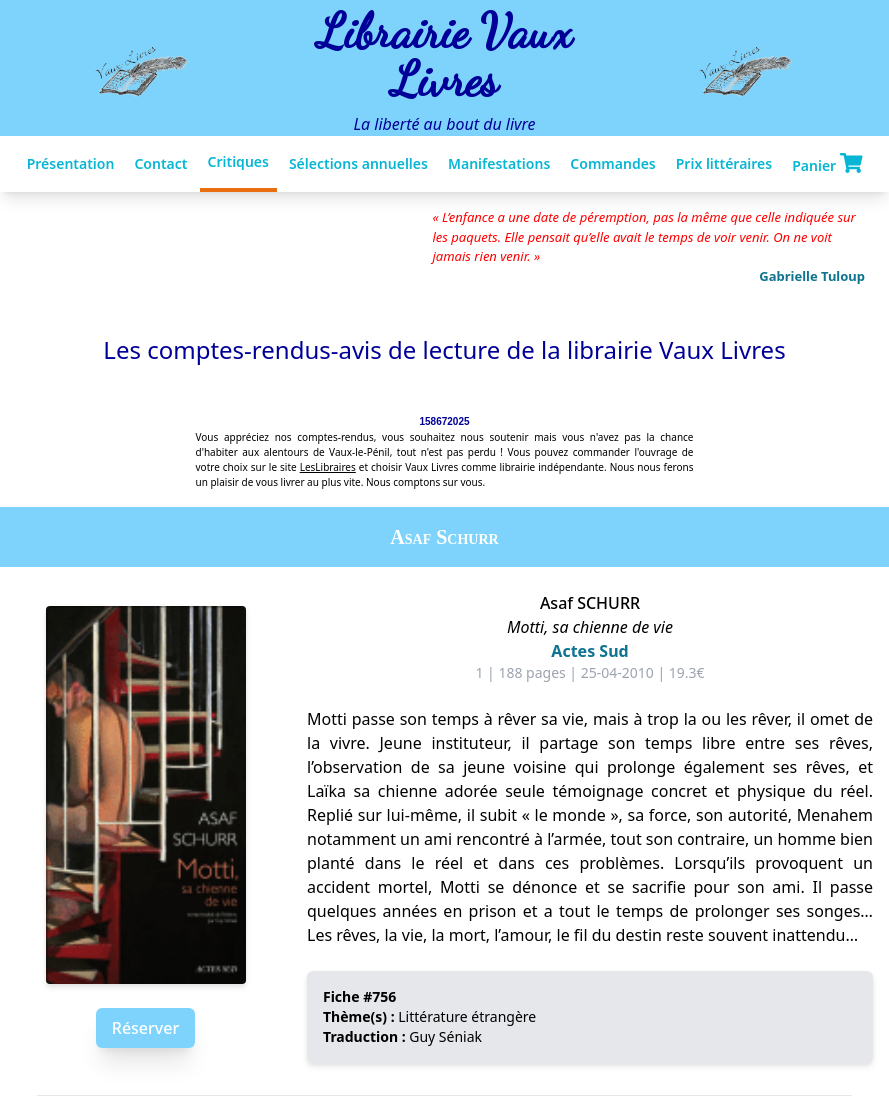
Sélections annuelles (358, 163)
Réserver (145, 1028)
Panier (827, 164)
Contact (160, 163)
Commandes (612, 163)
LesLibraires (328, 467)
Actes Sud (589, 651)
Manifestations (499, 163)
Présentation (71, 163)
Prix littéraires (724, 163)
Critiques (238, 161)
